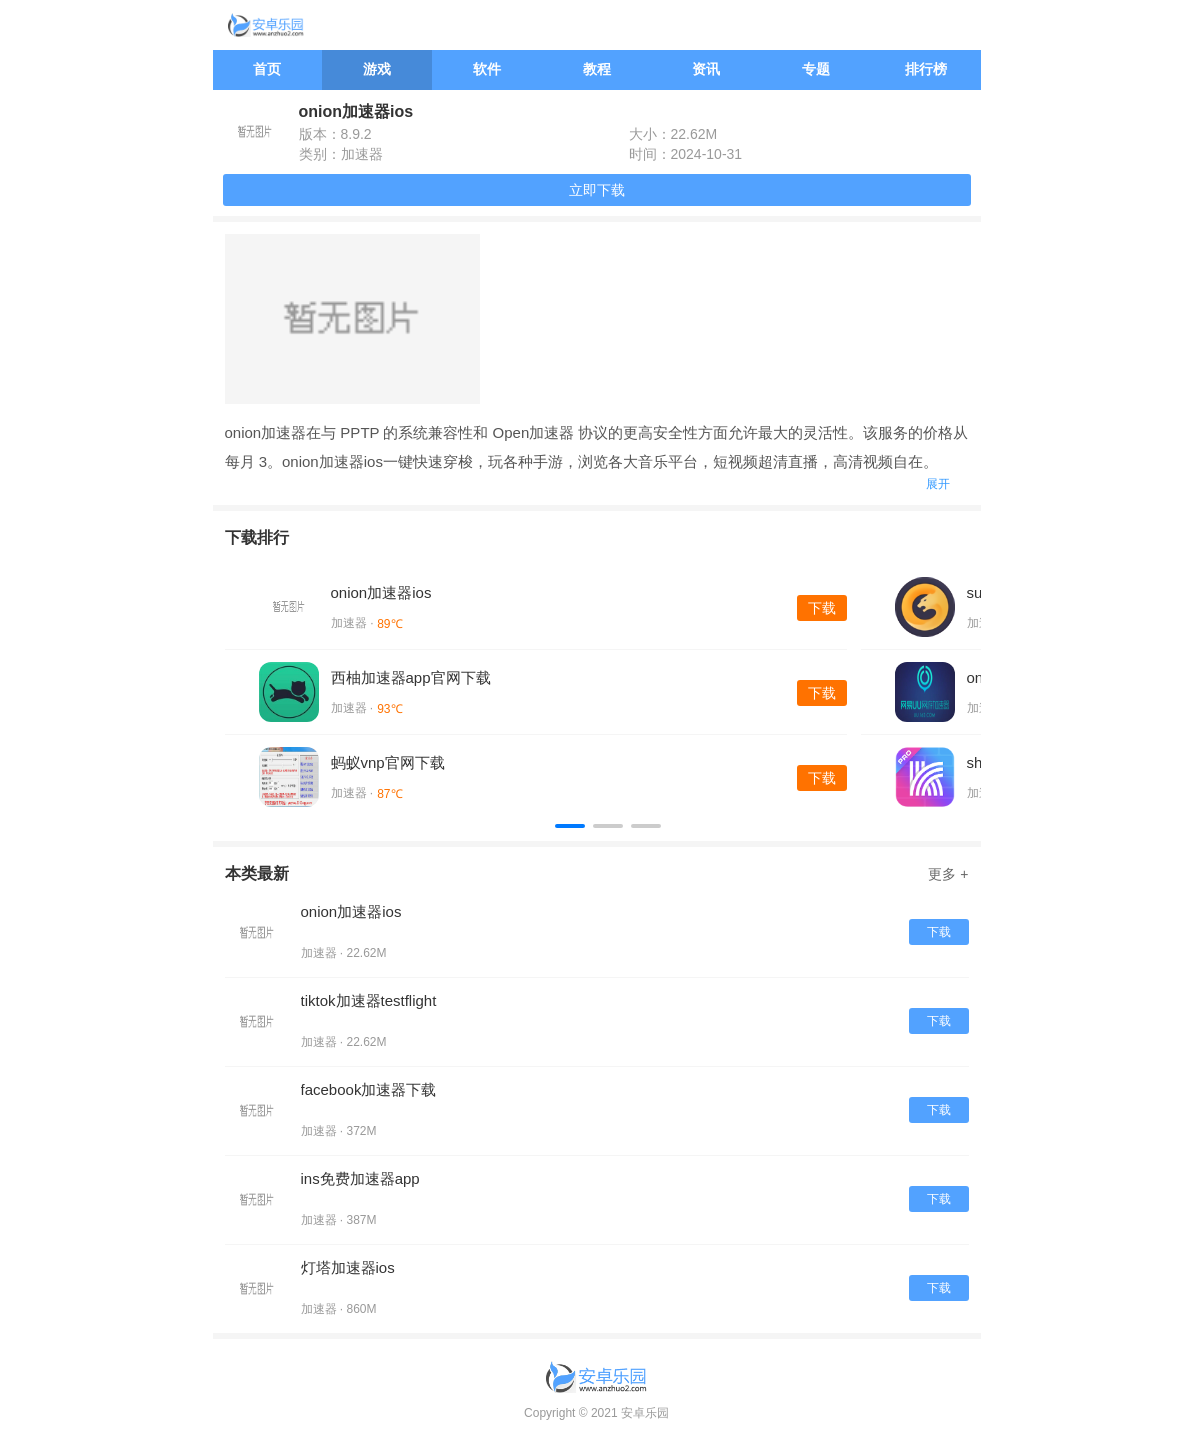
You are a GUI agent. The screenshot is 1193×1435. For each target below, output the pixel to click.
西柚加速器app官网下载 (411, 677)
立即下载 (597, 190)
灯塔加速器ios (348, 1267)
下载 (822, 608)
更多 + (948, 874)
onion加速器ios (381, 592)
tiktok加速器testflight (369, 1000)
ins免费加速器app (360, 1178)
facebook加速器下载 (369, 1089)
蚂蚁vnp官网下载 (388, 762)
